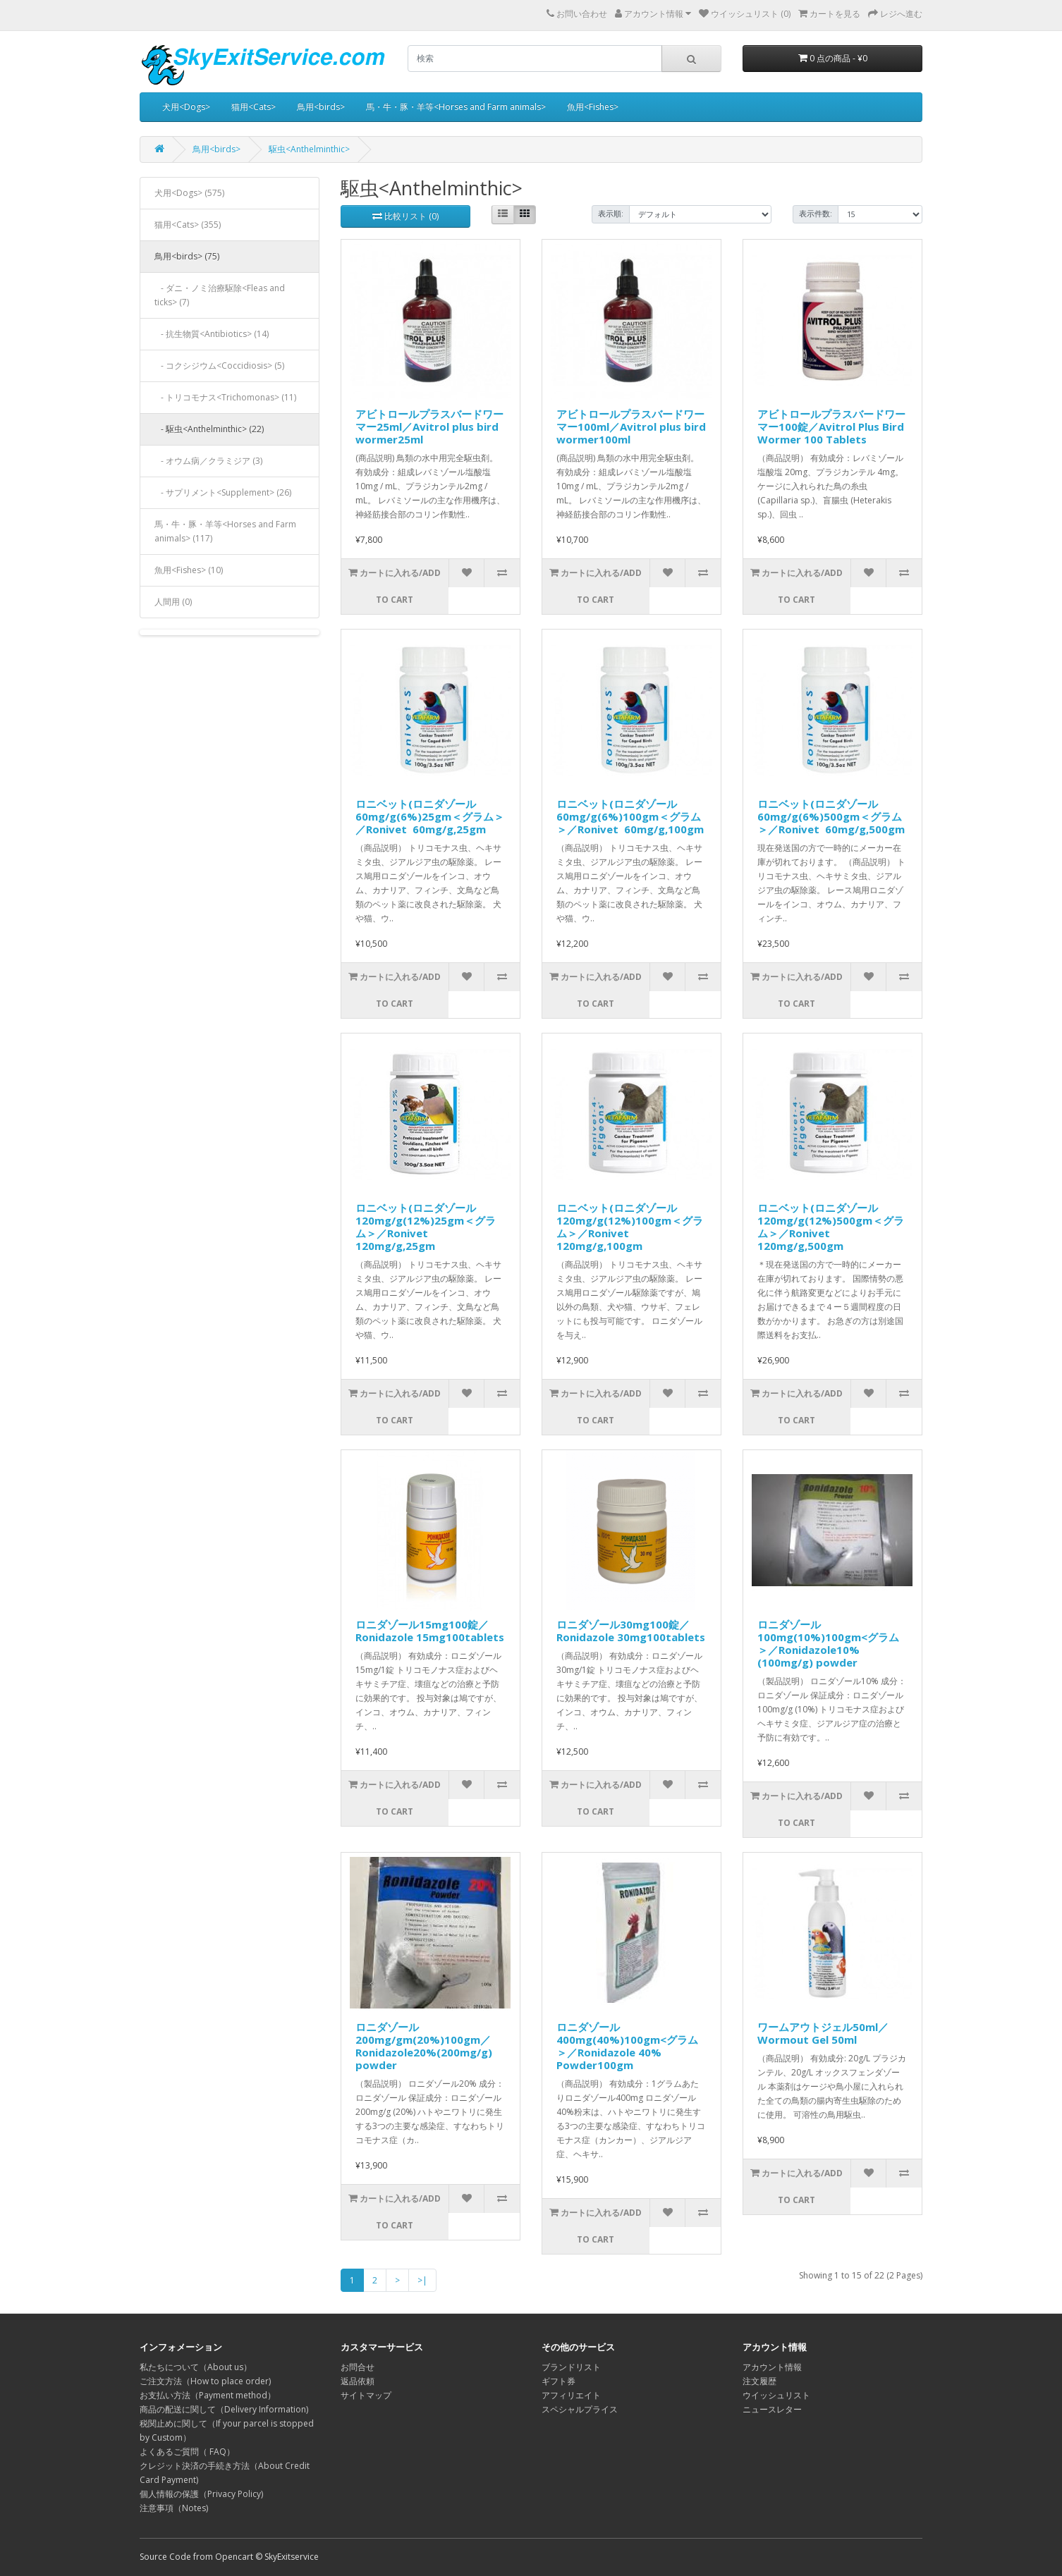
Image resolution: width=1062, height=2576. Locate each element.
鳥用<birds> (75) (186, 256)
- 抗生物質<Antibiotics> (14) (211, 334)
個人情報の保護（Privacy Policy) (201, 2494)
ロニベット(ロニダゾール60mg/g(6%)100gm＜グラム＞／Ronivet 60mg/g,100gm (630, 816)
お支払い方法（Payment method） (208, 2395)
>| (422, 2280)
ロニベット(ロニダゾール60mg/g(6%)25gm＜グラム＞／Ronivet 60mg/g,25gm (429, 816)
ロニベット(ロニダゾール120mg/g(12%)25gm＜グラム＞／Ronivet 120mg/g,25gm (425, 1227)
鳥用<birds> (321, 107)
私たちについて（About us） (196, 2367)
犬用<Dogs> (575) (189, 193)
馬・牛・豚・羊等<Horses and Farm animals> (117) (225, 531)
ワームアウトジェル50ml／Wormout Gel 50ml (823, 2033)
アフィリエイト (571, 2395)
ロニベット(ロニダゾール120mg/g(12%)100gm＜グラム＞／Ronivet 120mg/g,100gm (629, 1227)
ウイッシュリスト (776, 2395)
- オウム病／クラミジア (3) (208, 461)
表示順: (610, 214)
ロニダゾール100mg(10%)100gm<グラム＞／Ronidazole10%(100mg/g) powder (828, 1643)
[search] (535, 58)
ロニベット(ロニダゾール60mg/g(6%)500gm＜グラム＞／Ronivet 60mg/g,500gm (831, 816)
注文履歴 (759, 2381)
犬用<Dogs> (186, 107)
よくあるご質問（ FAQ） (187, 2452)
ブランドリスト (571, 2367)
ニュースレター (772, 2409)
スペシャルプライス (580, 2409)
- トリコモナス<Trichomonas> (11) (225, 397)
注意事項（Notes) (174, 2508)
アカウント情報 (772, 2367)
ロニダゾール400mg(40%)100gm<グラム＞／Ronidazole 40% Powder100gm (627, 2046)
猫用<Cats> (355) (187, 225)
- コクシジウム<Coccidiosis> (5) (219, 366)
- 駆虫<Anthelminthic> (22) (209, 429)
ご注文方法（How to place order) (205, 2381)
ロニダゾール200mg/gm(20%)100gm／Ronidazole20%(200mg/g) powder (423, 2046)
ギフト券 (558, 2381)
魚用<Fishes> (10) (188, 570)
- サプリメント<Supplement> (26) (222, 492)
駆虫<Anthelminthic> (309, 149)
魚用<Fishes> (592, 107)
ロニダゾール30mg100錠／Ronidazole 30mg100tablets (630, 1630)
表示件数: (815, 214)
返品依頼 (357, 2381)
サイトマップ (366, 2395)
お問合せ (357, 2367)
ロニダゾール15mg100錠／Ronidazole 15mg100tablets (429, 1630)
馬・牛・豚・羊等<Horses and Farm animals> (456, 107)
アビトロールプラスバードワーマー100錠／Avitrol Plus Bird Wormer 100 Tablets (831, 426)
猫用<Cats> (253, 107)
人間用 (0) (173, 602)
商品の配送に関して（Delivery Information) (224, 2409)
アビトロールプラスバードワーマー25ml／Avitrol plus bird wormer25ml (429, 426)
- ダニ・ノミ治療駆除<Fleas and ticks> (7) (219, 295)
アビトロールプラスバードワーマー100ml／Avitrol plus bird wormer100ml (631, 426)
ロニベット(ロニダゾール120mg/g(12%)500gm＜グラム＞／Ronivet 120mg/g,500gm (830, 1227)
